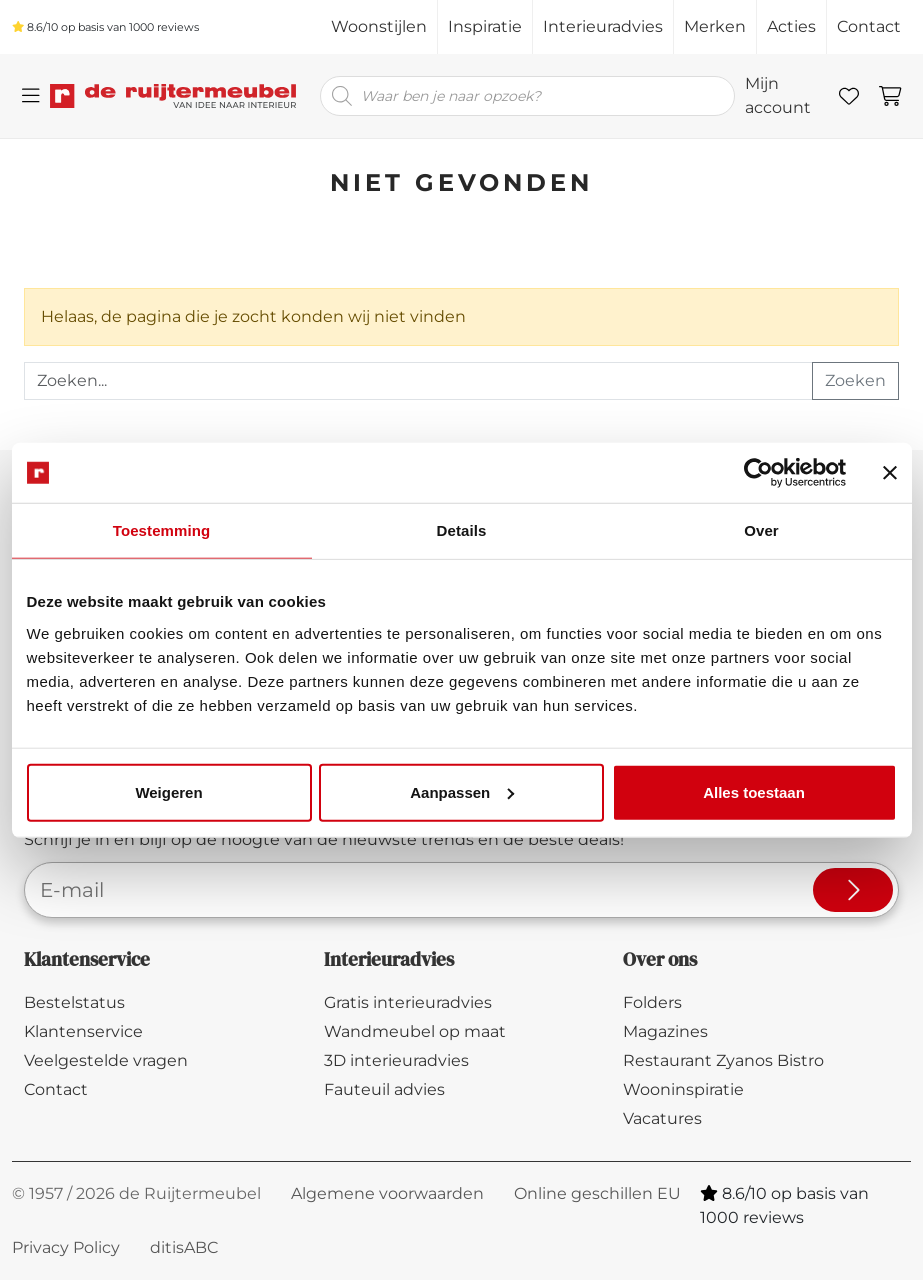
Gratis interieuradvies (408, 1002)
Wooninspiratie (683, 1089)
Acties (791, 26)
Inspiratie (485, 26)
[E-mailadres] (414, 890)
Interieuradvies (603, 26)
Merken (715, 26)
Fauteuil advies (384, 1089)
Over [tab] (761, 530)
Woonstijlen (379, 26)
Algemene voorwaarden (387, 1193)
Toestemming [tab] (162, 530)
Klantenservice (83, 1031)
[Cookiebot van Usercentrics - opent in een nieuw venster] (758, 473)
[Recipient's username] (418, 381)
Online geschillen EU (597, 1193)
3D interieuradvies (396, 1060)
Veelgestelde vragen (106, 1060)
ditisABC (184, 1247)
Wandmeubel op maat (415, 1031)
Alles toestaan (754, 791)
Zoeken (855, 380)
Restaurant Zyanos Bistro (723, 1060)
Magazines (665, 1031)
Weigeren (168, 791)
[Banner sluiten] (890, 473)
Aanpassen (462, 791)
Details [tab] (462, 530)
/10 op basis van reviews (105, 27)
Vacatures (662, 1118)
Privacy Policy (66, 1247)
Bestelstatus (74, 1002)
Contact (869, 26)
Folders (652, 1002)
